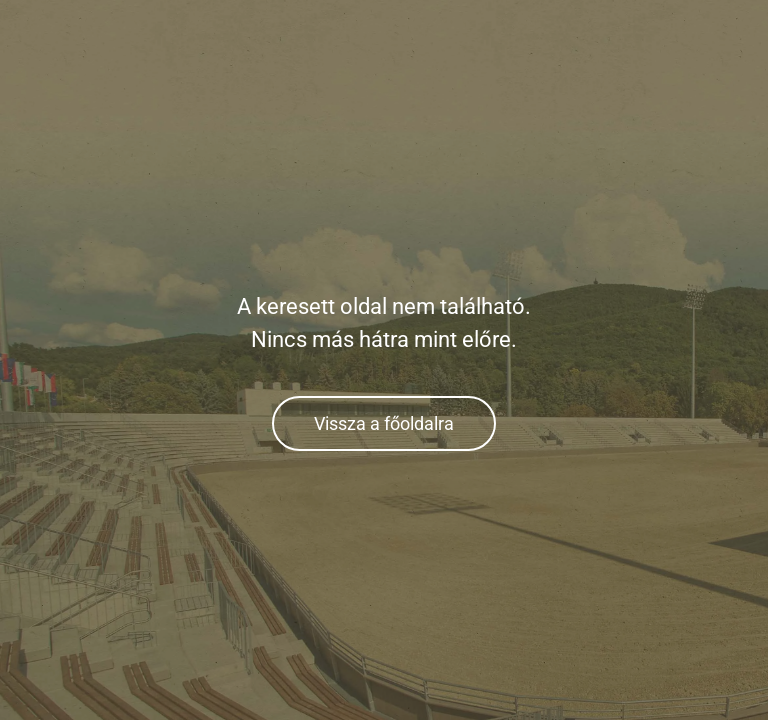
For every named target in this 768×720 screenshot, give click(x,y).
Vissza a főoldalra (384, 423)
